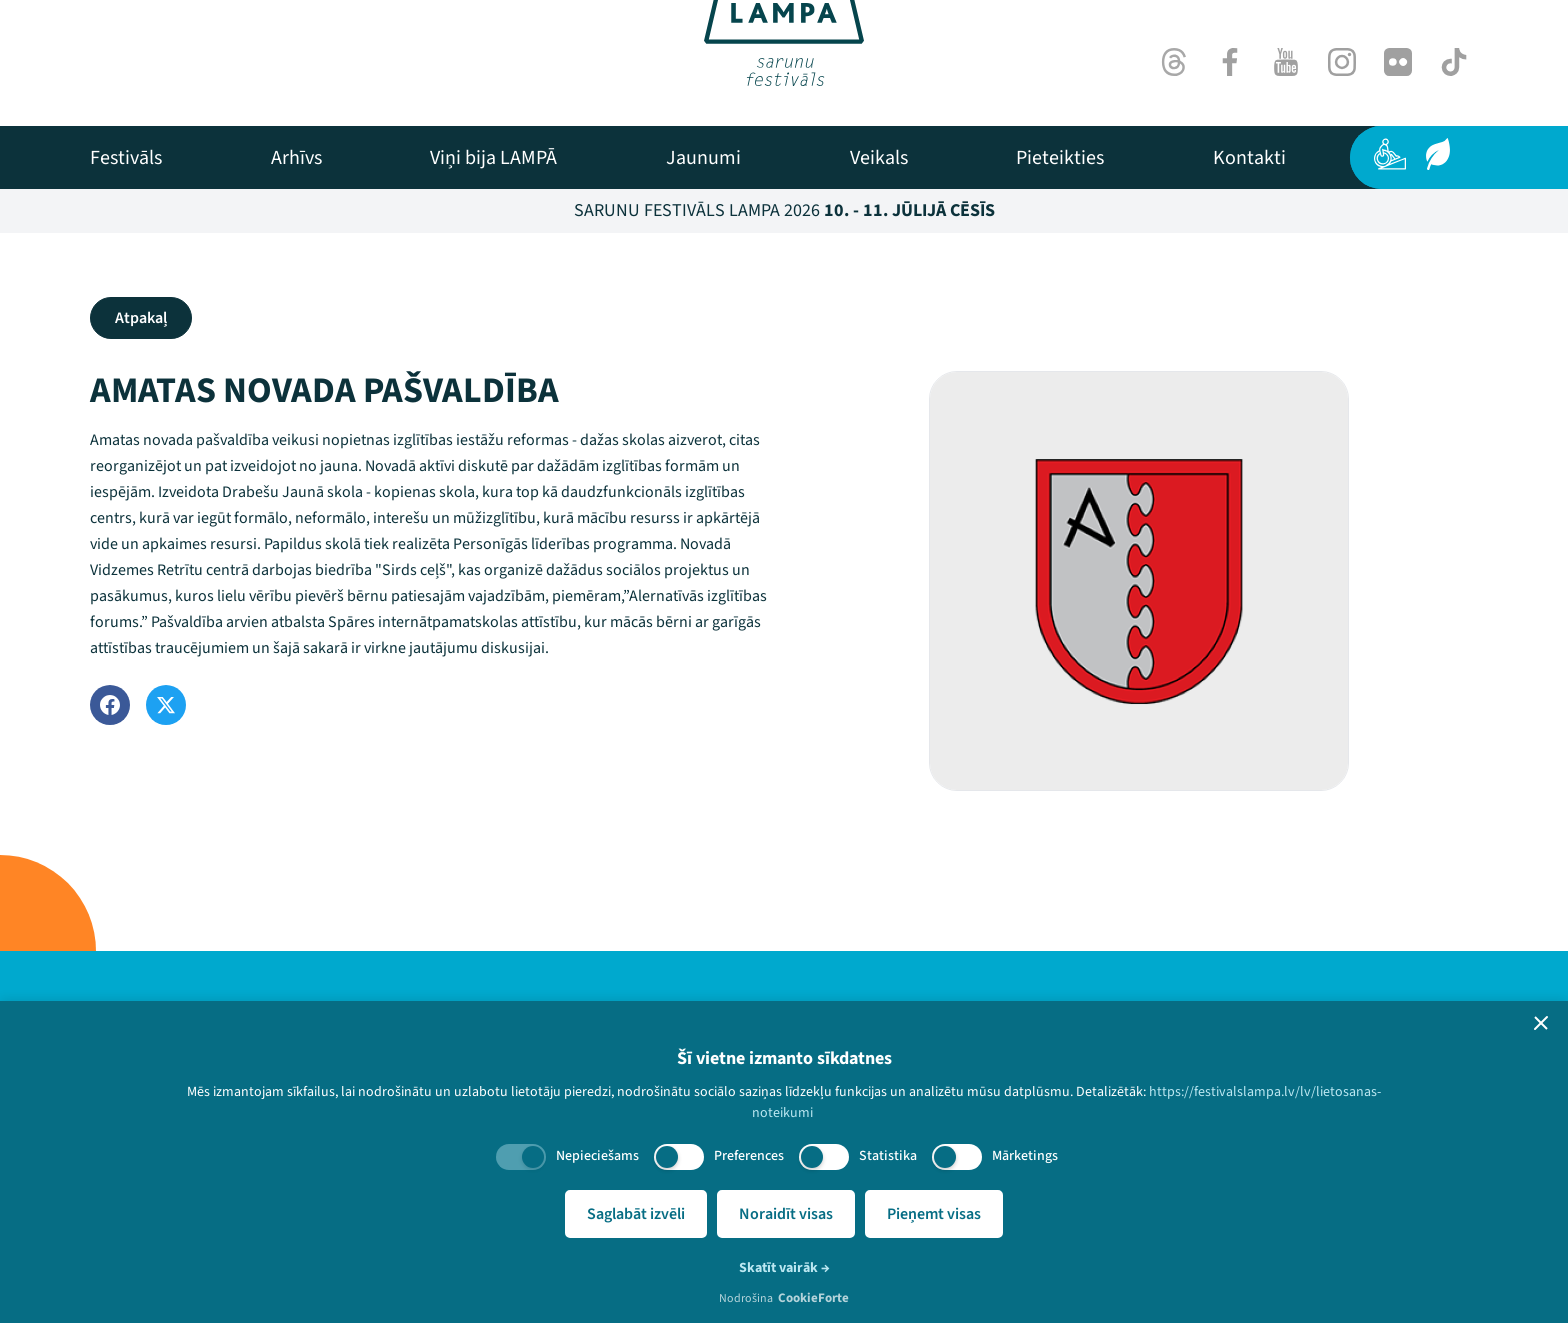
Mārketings (1025, 1156)
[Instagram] (1342, 62)
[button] (1541, 1023)
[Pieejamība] (1390, 154)
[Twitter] (166, 705)
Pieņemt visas (934, 1214)
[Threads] (1174, 62)
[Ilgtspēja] (1438, 154)
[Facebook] (1230, 62)
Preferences (749, 1156)
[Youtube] (1286, 62)
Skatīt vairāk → (784, 1268)
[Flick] (1398, 62)
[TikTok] (1454, 62)
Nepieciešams (597, 1156)
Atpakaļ (141, 318)
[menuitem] (126, 158)
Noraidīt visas (786, 1214)
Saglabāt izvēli (636, 1214)
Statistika (888, 1156)
